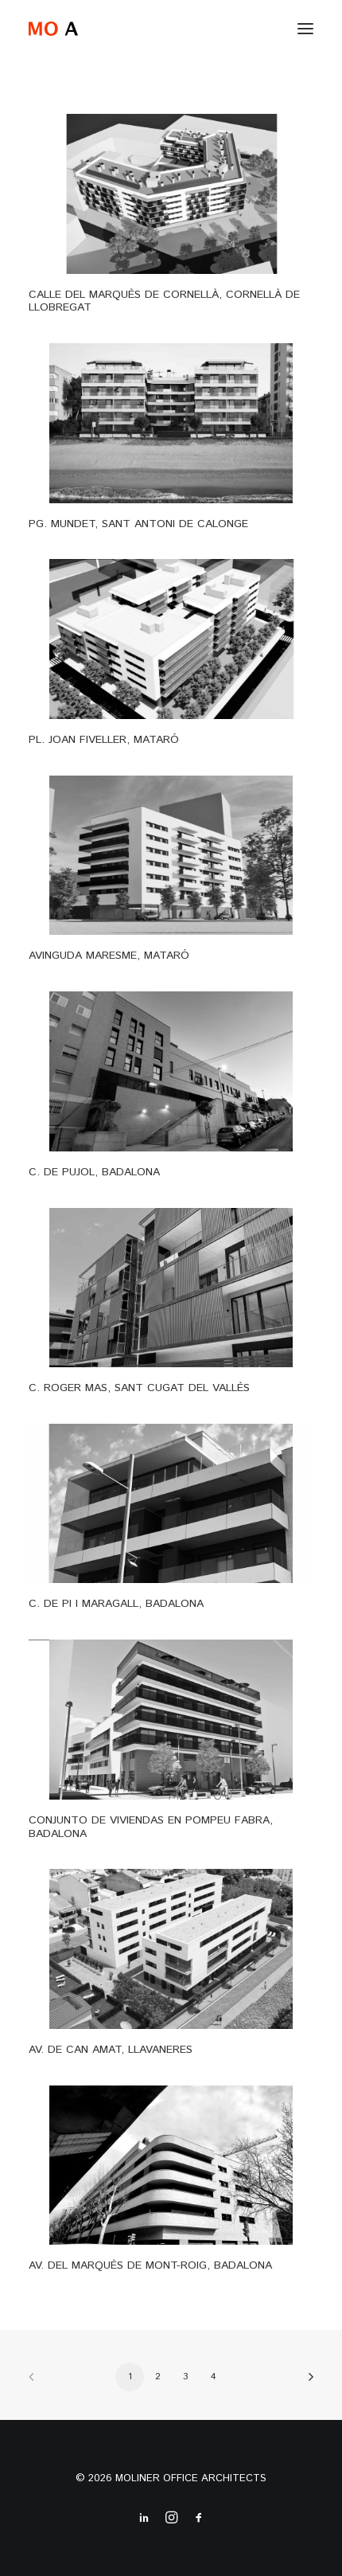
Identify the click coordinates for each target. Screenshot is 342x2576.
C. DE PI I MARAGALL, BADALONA (116, 1604)
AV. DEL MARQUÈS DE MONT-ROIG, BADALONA (150, 2265)
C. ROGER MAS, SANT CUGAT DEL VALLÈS (139, 1388)
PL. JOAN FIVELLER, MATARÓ (104, 740)
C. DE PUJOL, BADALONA (94, 1172)
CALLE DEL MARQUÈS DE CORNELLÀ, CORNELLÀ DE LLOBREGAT (164, 301)
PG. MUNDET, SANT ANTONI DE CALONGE (138, 524)
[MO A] (53, 28)
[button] (305, 28)
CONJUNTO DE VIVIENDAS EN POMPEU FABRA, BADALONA (151, 1827)
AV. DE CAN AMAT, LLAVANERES (110, 2050)
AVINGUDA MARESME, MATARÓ (109, 956)
